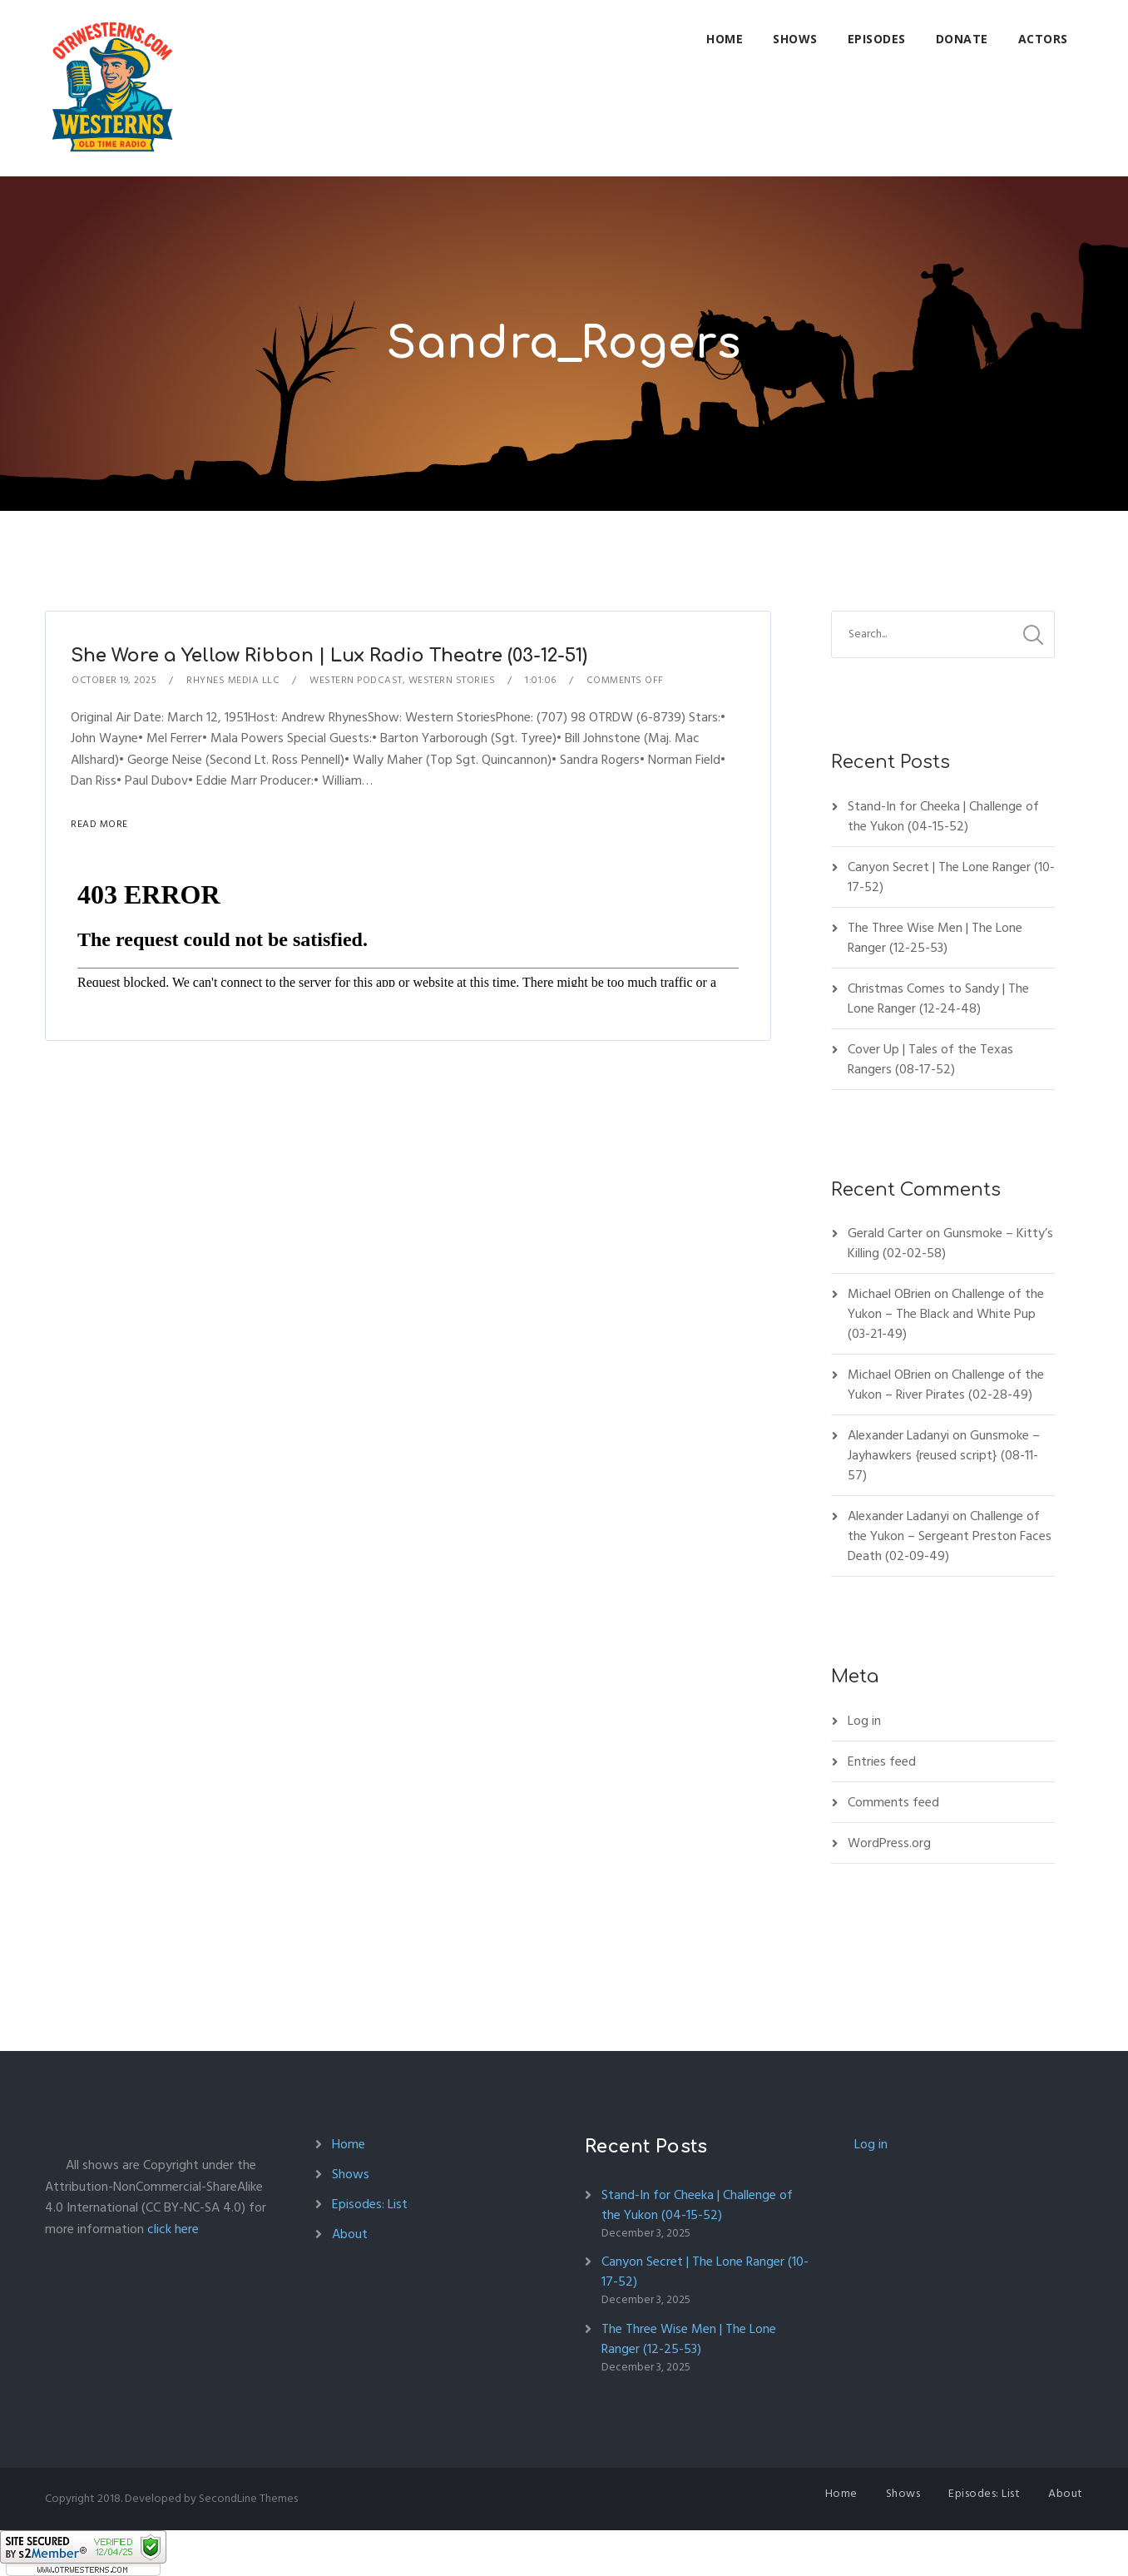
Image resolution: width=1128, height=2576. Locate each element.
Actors (1043, 39)
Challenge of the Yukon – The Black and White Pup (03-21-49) (946, 1314)
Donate (962, 39)
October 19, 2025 (114, 680)
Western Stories (452, 680)
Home (724, 39)
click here (173, 2229)
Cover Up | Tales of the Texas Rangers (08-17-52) (930, 1059)
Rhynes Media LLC (233, 680)
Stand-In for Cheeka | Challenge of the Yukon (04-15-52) (943, 816)
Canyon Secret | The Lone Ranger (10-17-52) (951, 877)
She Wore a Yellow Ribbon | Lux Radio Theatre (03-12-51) (329, 656)
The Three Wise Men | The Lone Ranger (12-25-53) (935, 938)
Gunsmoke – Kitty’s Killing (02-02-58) (950, 1243)
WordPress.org (889, 1843)
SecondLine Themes (248, 2498)
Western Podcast (356, 680)
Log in (864, 1720)
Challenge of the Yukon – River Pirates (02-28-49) (946, 1384)
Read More (99, 824)
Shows (795, 39)
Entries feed (882, 1761)
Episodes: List (370, 2204)
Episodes (877, 39)
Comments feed (893, 1802)
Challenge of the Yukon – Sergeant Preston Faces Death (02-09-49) (949, 1536)
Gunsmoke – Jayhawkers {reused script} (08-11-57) (944, 1455)
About (350, 2234)
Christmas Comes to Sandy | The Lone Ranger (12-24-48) (938, 998)
